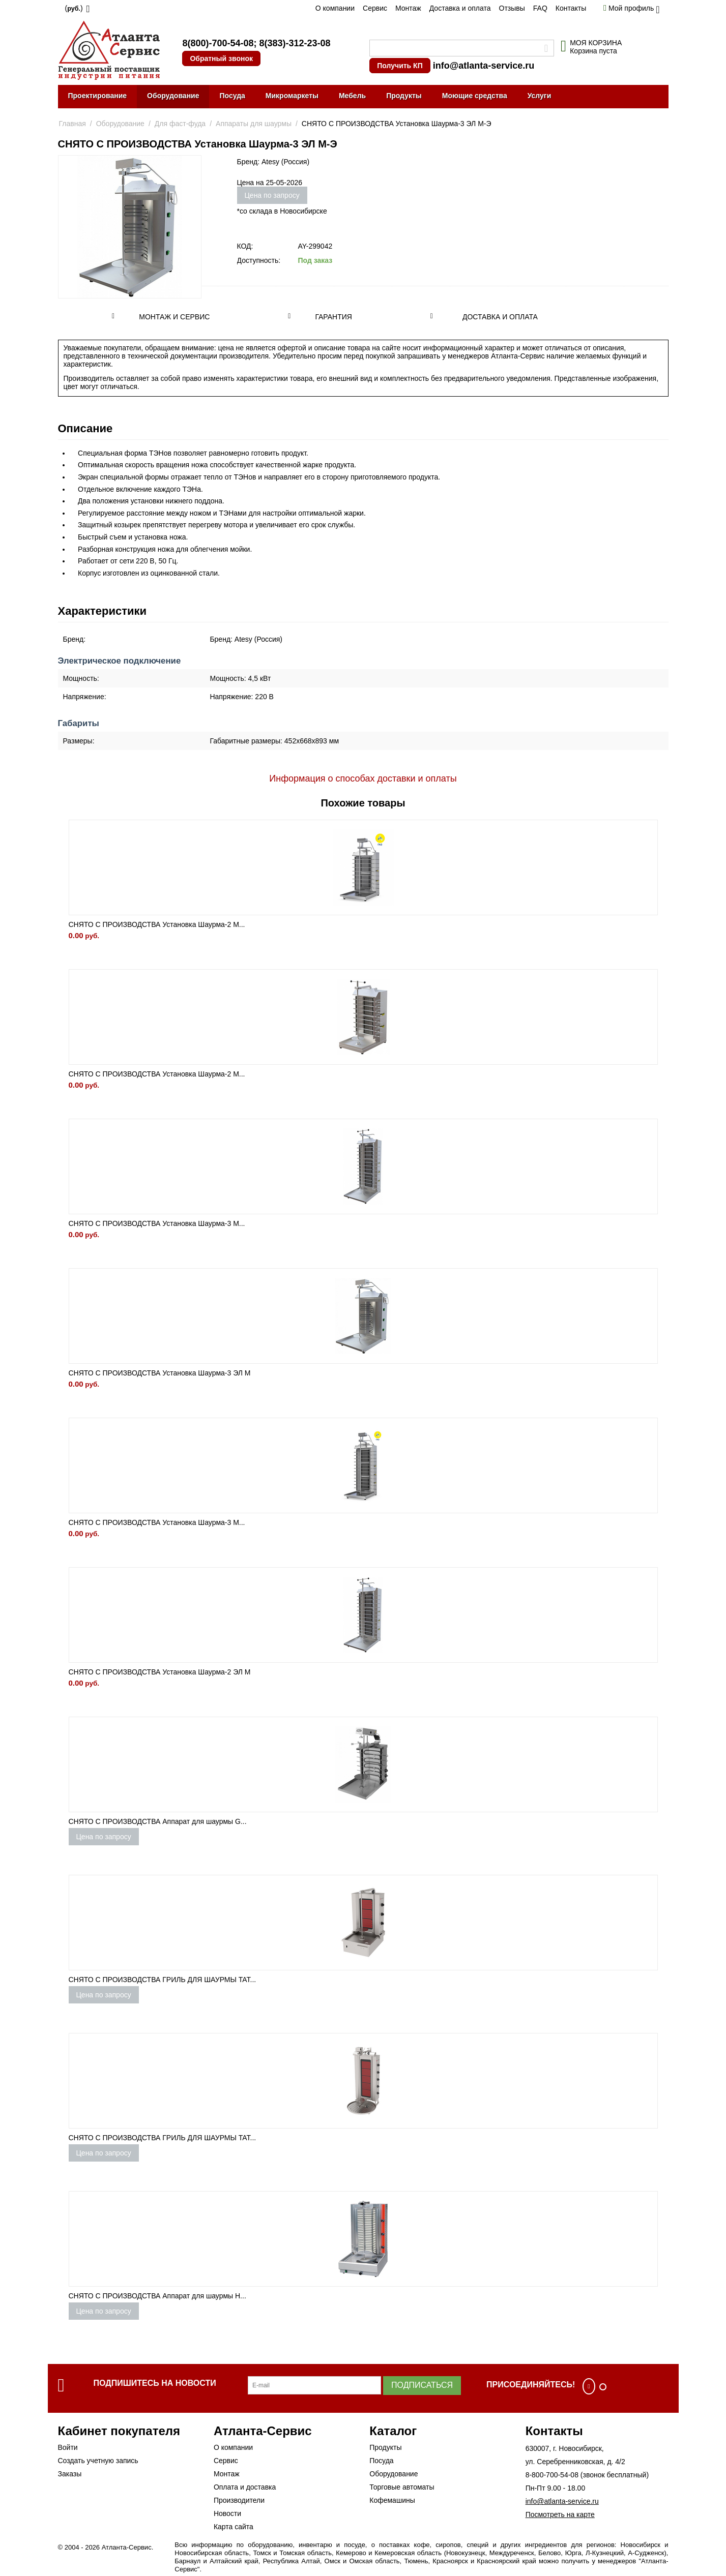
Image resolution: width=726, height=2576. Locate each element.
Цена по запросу (272, 195)
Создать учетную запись (98, 2461)
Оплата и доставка (245, 2487)
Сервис (375, 8)
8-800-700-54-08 (552, 2475)
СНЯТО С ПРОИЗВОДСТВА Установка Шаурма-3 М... (157, 1223)
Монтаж (408, 8)
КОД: (245, 246)
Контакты (571, 8)
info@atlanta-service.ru (484, 66)
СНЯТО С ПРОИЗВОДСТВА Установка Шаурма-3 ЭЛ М (160, 1373)
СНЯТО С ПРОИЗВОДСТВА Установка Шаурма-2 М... (157, 924)
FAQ (540, 8)
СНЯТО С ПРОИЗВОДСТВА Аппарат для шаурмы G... (158, 1821)
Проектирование (97, 96)
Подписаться (422, 2385)
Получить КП (399, 66)
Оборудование (173, 96)
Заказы (70, 2474)
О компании (335, 8)
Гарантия (333, 317)
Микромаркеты (292, 96)
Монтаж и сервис (174, 317)
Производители (239, 2500)
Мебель (352, 96)
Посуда (232, 96)
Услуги (539, 96)
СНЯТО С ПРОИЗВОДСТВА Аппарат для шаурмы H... (157, 2296)
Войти (68, 2447)
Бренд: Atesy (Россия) (273, 162)
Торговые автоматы (401, 2487)
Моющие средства (474, 96)
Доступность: (259, 260)
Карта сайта (233, 2527)
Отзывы (512, 8)
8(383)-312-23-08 (294, 43)
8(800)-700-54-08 (217, 43)
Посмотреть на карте (560, 2514)
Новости (227, 2513)
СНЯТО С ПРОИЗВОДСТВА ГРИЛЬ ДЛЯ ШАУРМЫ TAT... (162, 1979)
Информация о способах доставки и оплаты (362, 778)
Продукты (404, 96)
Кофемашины (392, 2500)
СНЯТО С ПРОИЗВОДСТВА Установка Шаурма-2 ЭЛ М (160, 1672)
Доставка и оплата (460, 8)
